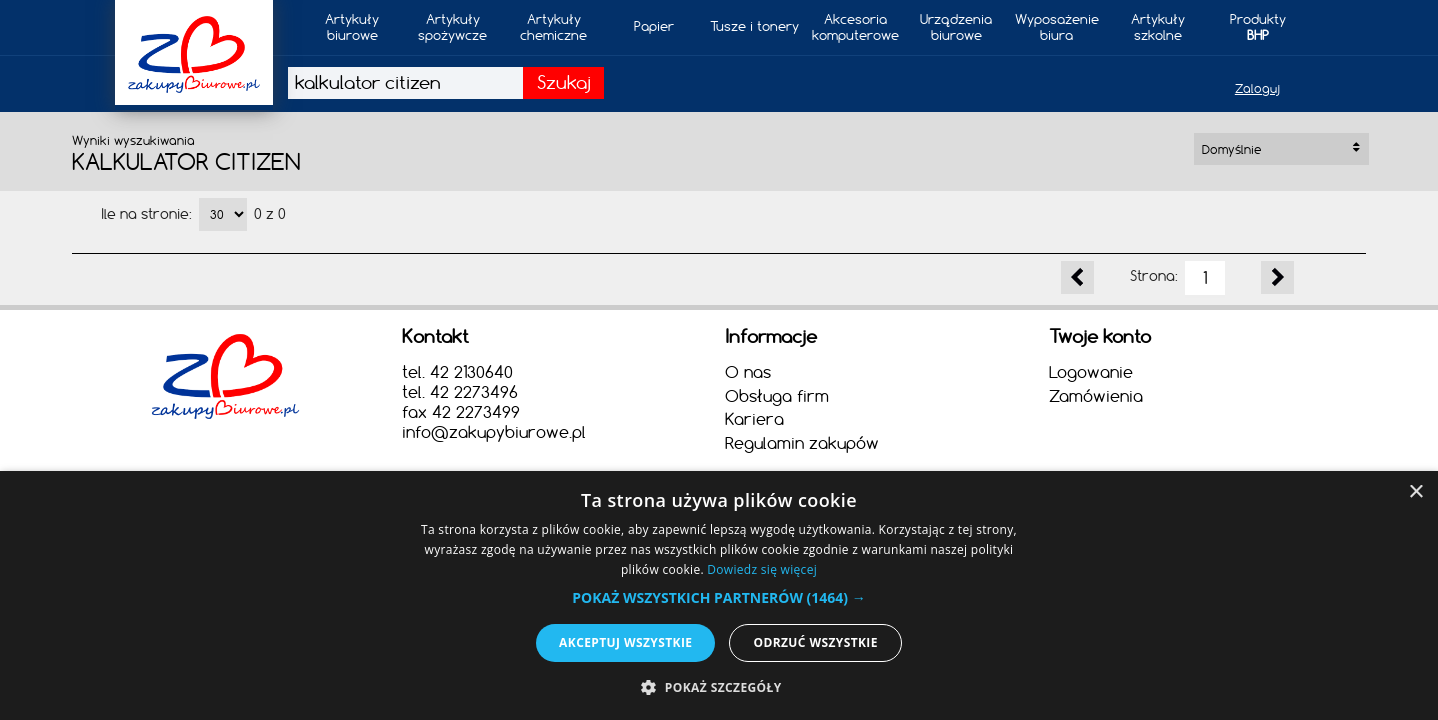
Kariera (754, 419)
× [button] (1415, 492)
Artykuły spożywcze (452, 27)
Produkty (1258, 27)
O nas (748, 372)
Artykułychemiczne (553, 27)
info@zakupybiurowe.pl (494, 432)
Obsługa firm (777, 396)
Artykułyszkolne (1158, 27)
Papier (654, 26)
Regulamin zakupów (802, 443)
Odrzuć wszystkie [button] (815, 642)
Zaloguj (1257, 88)
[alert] (719, 595)
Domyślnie (1281, 149)
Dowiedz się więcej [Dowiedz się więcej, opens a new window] (762, 569)
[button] (718, 597)
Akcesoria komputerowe (855, 27)
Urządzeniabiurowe (956, 27)
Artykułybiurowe (352, 27)
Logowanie (1091, 372)
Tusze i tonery (754, 26)
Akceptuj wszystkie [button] (625, 642)
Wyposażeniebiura (1057, 27)
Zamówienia (1096, 396)
